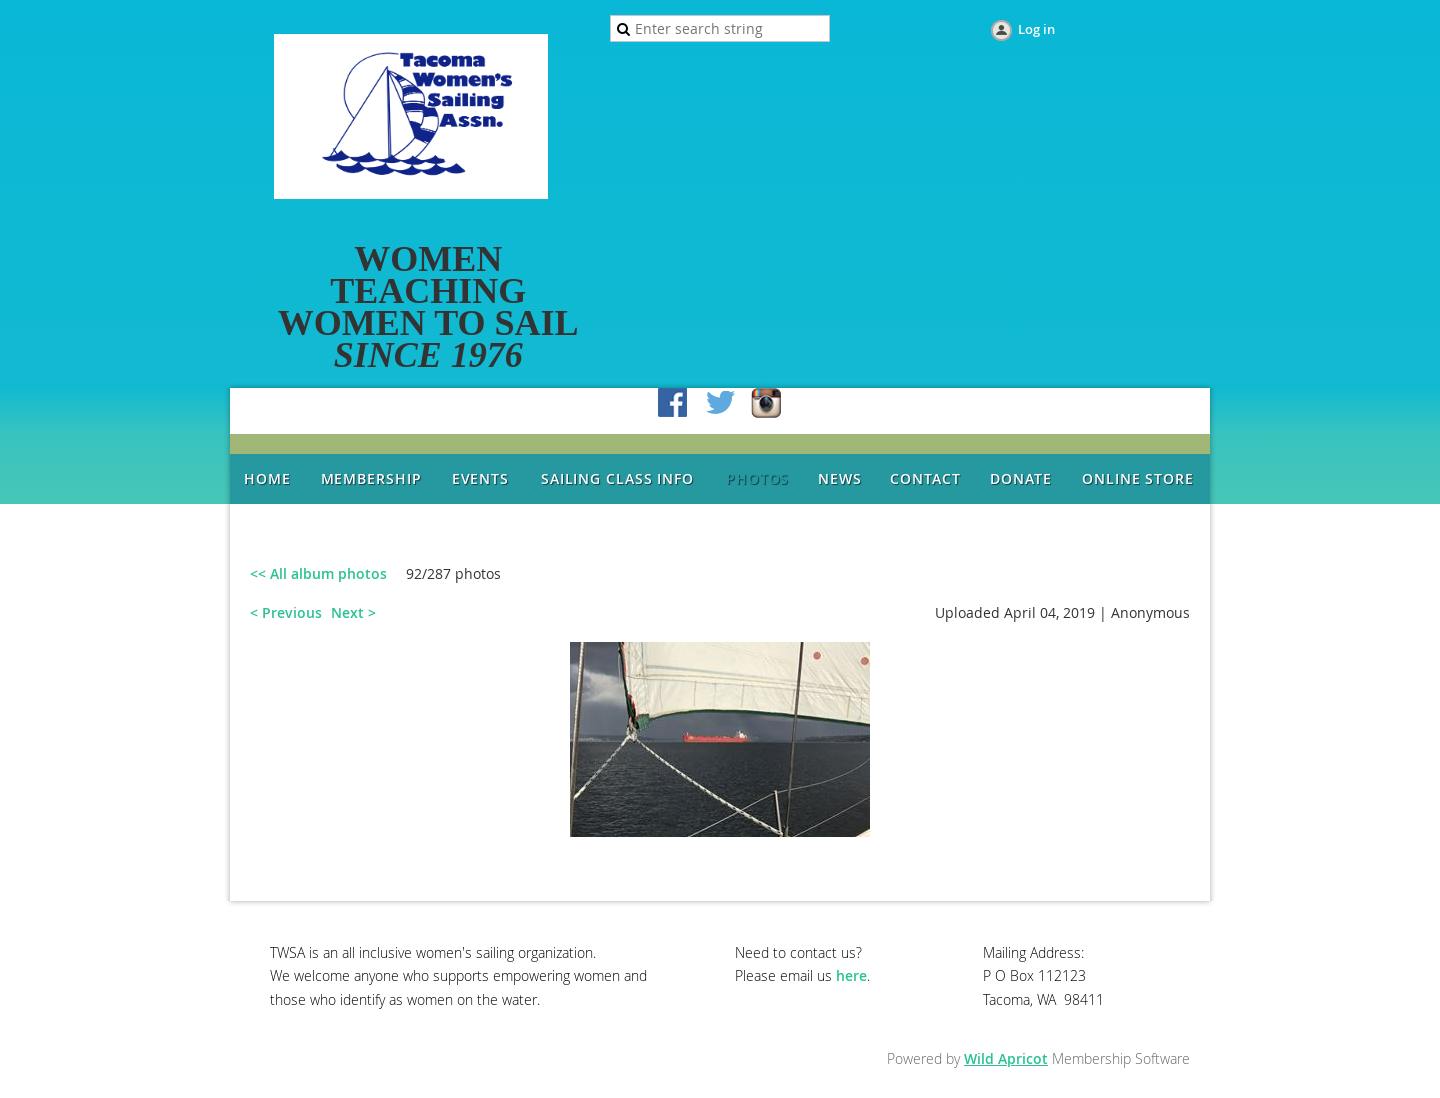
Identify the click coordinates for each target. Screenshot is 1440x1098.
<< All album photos (318, 573)
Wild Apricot (1006, 1058)
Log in (1036, 29)
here (851, 975)
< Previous (286, 612)
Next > (353, 612)
